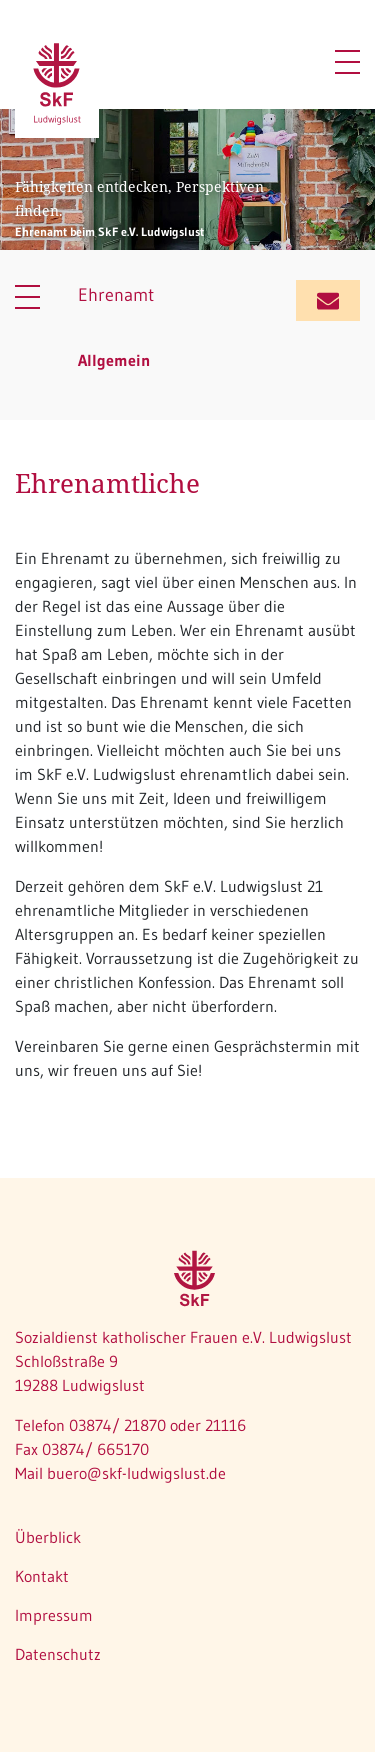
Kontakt (42, 1576)
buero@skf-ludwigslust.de (136, 1473)
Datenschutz (58, 1654)
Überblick (48, 1537)
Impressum (54, 1615)
